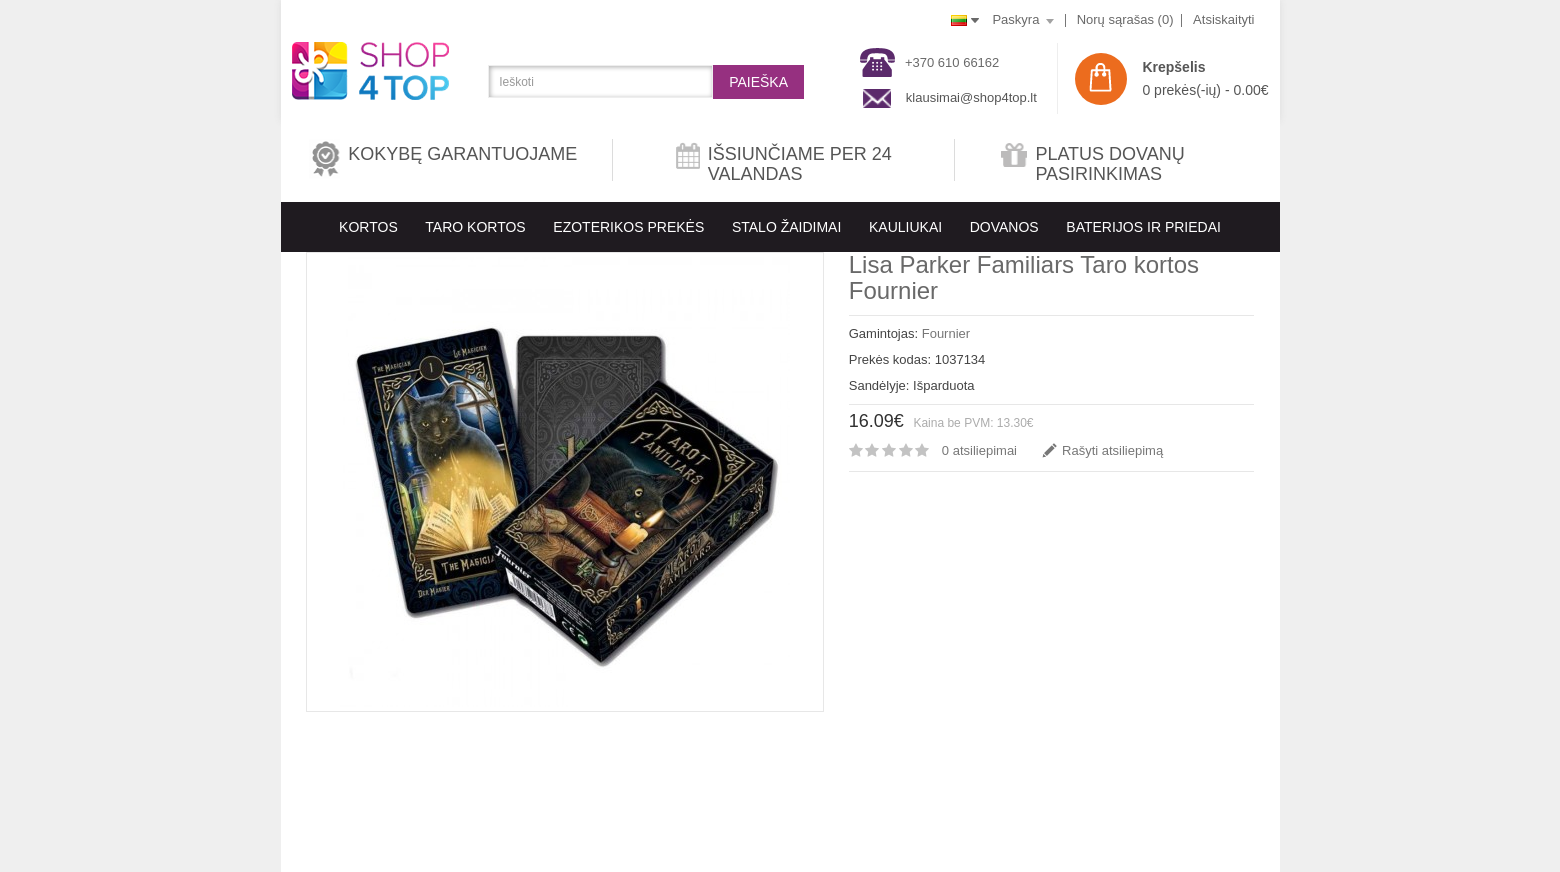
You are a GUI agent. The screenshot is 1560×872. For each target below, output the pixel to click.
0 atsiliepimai (979, 450)
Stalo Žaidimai (786, 227)
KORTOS (368, 227)
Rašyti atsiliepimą (1112, 450)
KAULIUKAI (905, 227)
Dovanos (1004, 227)
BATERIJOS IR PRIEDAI (1143, 227)
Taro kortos (475, 227)
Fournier (946, 333)
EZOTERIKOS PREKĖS (628, 227)
